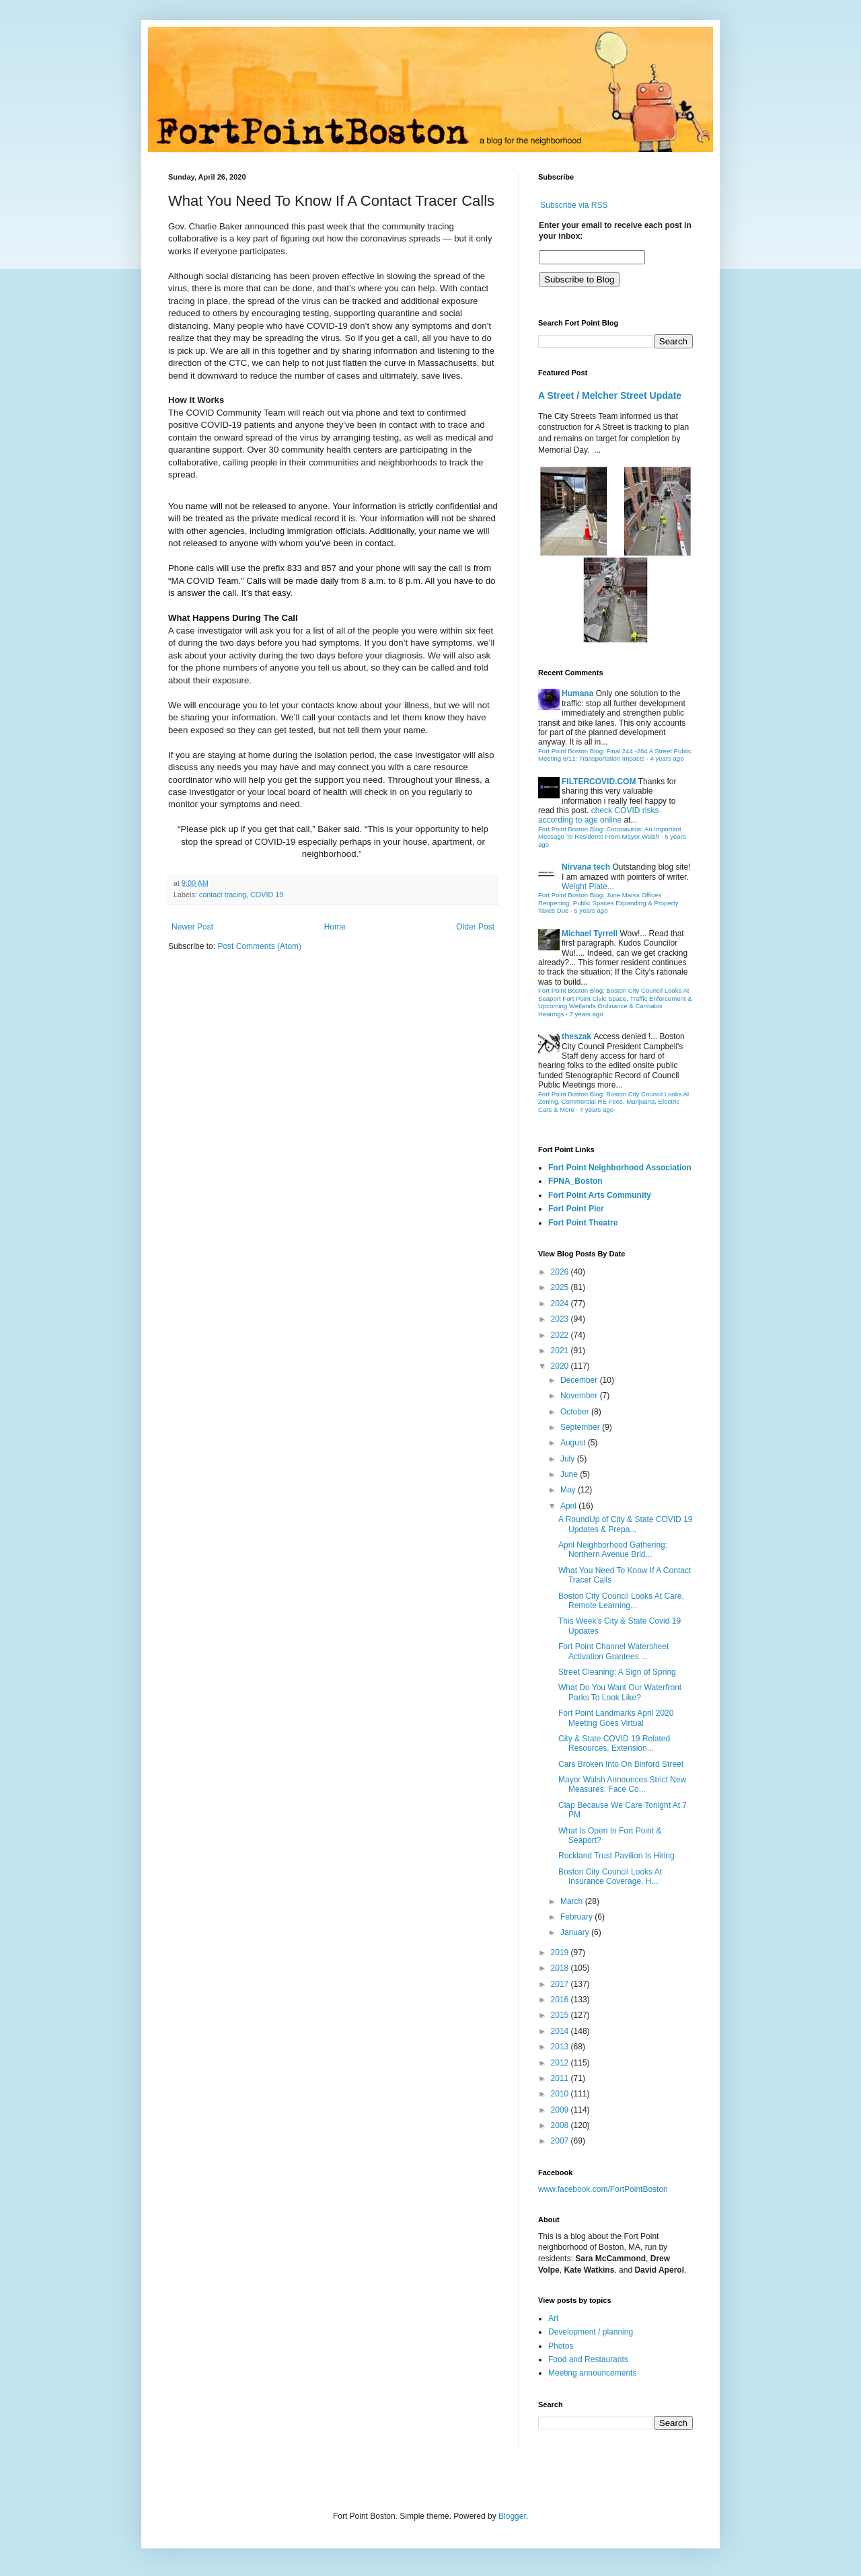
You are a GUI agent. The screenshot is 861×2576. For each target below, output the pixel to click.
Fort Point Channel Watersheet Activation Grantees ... (613, 1651)
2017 (561, 1984)
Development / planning (590, 2332)
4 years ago (666, 758)
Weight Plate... (588, 886)
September (581, 1427)
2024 (561, 1303)
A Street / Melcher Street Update (609, 395)
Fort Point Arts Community (599, 1195)
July (568, 1459)
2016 (561, 1999)
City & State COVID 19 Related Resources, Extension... (614, 1743)
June (570, 1474)
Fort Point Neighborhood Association (619, 1167)
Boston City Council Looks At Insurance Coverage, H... (610, 1876)
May (569, 1489)
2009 (561, 2110)
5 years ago (590, 910)
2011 (561, 2078)
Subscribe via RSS (573, 205)
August (574, 1442)
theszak (576, 1036)
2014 (561, 2031)
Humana (577, 693)
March (572, 1901)
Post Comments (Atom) (259, 946)
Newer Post (192, 927)
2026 (561, 1272)
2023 (561, 1319)
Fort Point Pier (576, 1208)
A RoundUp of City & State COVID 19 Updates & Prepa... (625, 1524)
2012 (561, 2063)
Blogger (512, 2516)
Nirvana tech (586, 867)
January (575, 1932)
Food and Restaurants (588, 2359)
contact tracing (222, 895)
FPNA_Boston (575, 1181)
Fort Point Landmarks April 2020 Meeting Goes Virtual (615, 1717)
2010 (561, 2093)
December (580, 1380)
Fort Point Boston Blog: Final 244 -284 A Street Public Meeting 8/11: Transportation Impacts (614, 755)
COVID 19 (266, 895)
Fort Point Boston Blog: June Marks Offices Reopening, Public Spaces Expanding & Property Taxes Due (608, 902)
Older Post (475, 927)
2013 (561, 2046)
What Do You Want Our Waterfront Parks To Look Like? (619, 1692)
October (575, 1411)
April (569, 1506)
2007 (561, 2141)
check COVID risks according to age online (598, 815)
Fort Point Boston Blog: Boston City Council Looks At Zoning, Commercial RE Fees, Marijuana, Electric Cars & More (613, 1101)
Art (553, 2318)
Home (335, 927)
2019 (561, 1952)
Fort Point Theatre (582, 1222)
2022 (561, 1335)
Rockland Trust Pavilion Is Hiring (616, 1855)
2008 (561, 2125)
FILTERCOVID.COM (599, 781)
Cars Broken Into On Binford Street (620, 1764)
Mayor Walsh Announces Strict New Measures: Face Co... (622, 1784)
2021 (561, 1350)
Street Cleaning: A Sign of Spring (617, 1672)
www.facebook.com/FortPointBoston (603, 2189)
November (580, 1395)
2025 (561, 1287)
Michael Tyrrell (589, 933)
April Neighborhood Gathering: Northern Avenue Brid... (612, 1549)
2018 (561, 1968)
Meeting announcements (592, 2373)
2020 (561, 1366)
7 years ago (586, 1014)
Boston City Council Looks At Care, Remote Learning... (621, 1600)
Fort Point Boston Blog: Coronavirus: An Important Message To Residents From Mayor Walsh (609, 833)
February (577, 1917)
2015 (561, 2015)
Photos (560, 2346)
